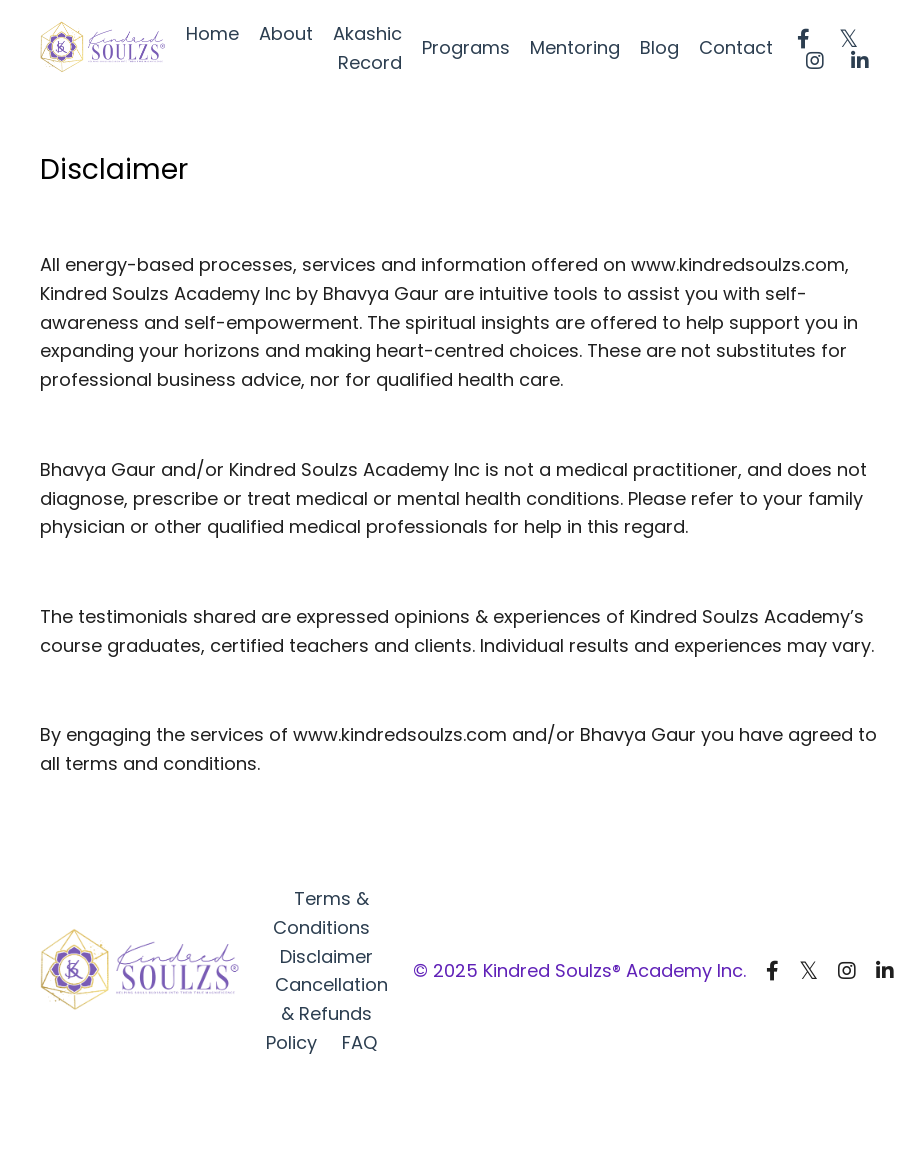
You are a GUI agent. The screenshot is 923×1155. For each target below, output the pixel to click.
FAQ (359, 1042)
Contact (736, 47)
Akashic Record (367, 48)
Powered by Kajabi (820, 1104)
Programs (466, 47)
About (286, 33)
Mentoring (575, 47)
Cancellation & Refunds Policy (327, 1013)
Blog (659, 47)
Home (212, 33)
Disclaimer (326, 956)
